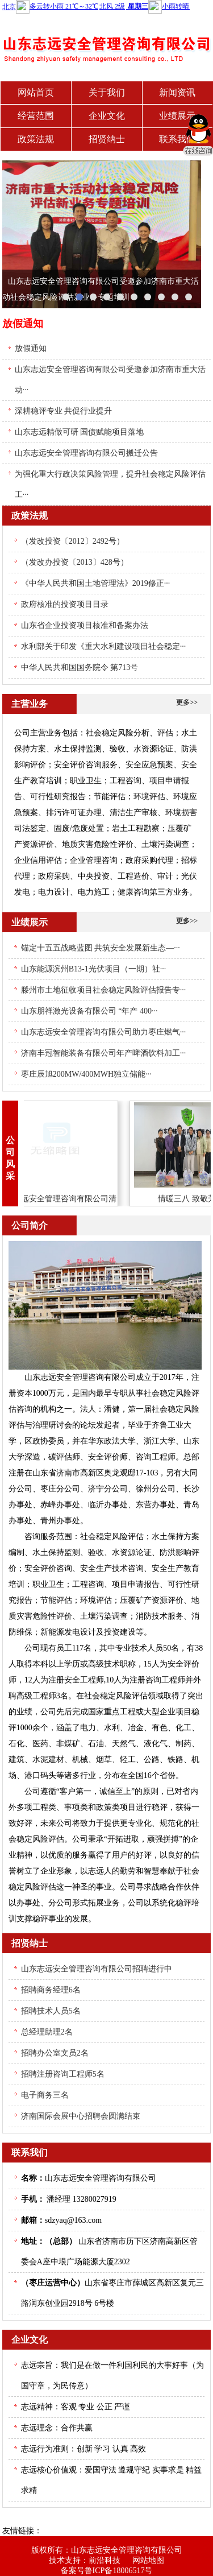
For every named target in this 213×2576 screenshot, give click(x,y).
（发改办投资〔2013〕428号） (74, 562)
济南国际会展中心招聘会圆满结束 (80, 2116)
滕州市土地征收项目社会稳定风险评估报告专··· (103, 990)
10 (188, 296)
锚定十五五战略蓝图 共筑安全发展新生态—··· (100, 948)
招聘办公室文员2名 (55, 2053)
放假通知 (31, 348)
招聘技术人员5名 (51, 2011)
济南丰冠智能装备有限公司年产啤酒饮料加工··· (103, 1053)
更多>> (187, 702)
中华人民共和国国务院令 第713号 (80, 667)
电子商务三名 (45, 2095)
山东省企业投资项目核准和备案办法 (84, 625)
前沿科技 (104, 2560)
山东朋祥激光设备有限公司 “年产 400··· (89, 1011)
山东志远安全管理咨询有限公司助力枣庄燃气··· (103, 1032)
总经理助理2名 (47, 2032)
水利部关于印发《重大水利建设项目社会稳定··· (103, 646)
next (186, 234)
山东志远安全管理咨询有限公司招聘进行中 (96, 1969)
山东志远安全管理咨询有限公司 (126, 2550)
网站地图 (148, 2560)
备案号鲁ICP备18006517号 (107, 2570)
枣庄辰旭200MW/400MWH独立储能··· (86, 1074)
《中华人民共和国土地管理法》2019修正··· (95, 583)
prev (16, 234)
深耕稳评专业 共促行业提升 (63, 411)
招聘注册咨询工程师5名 (63, 2074)
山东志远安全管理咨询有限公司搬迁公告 (86, 453)
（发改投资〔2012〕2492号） (72, 541)
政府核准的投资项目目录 (64, 604)
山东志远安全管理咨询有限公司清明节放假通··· (60, 1199)
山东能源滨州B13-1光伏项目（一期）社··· (93, 969)
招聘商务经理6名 (51, 1990)
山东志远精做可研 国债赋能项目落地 (79, 432)
